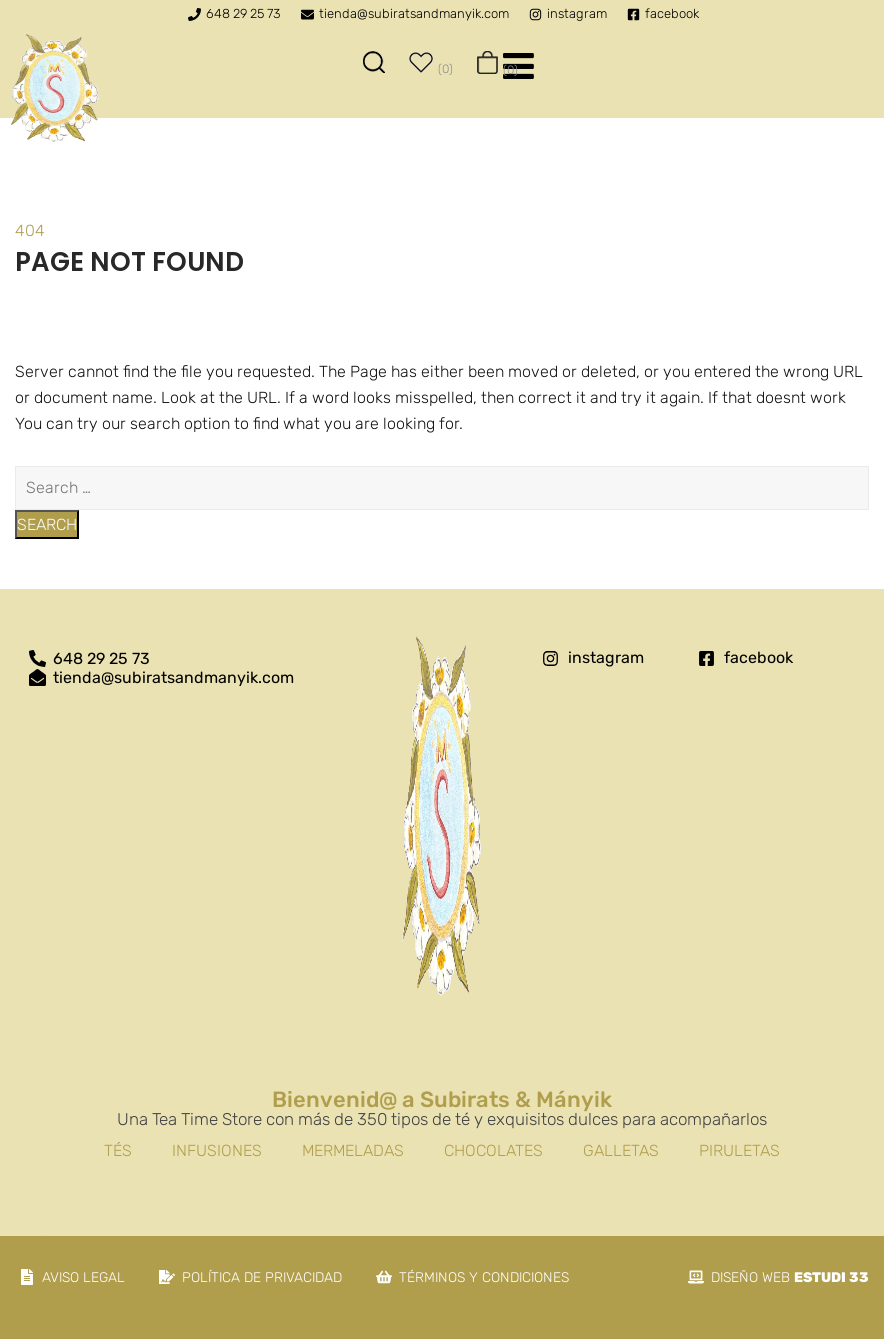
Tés (118, 1150)
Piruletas (739, 1150)
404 (30, 230)
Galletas (621, 1150)
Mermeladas (353, 1150)
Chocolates (493, 1150)
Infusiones (217, 1150)
